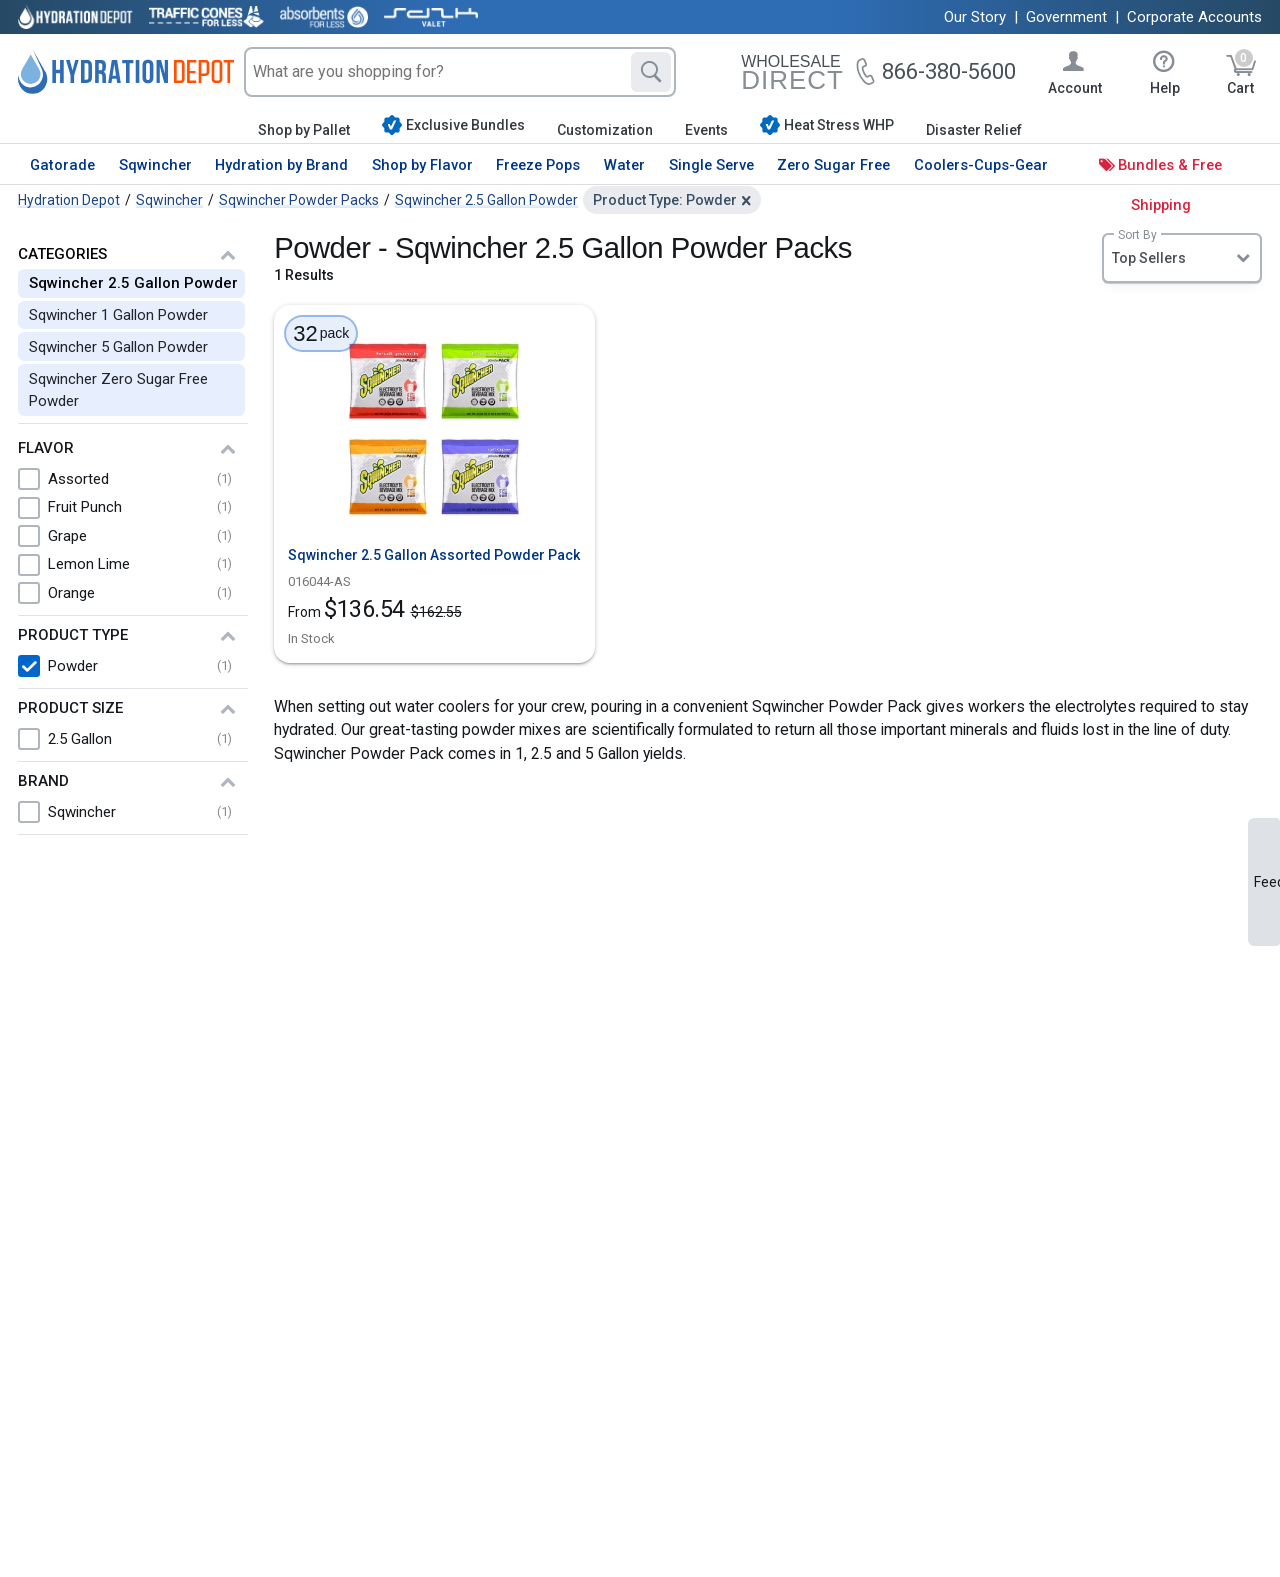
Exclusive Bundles (453, 125)
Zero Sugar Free (833, 165)
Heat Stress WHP (827, 125)
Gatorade (62, 165)
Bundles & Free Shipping (1170, 185)
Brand (43, 781)
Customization (605, 130)
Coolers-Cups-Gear (981, 165)
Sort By (1137, 235)
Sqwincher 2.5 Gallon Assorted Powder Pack (434, 555)
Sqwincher (155, 165)
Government (1066, 17)
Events (706, 130)
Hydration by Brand (281, 165)
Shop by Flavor (422, 165)
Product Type (73, 635)
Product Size (70, 708)
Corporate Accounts (1194, 17)
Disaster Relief (974, 130)
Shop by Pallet (304, 130)
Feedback (1267, 882)
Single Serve (711, 165)
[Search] (651, 72)
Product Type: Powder (665, 200)
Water (624, 165)
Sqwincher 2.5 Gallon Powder (133, 283)
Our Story (975, 17)
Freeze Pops (538, 165)
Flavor (46, 448)
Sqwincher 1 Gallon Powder (118, 315)
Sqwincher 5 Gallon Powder (118, 347)
